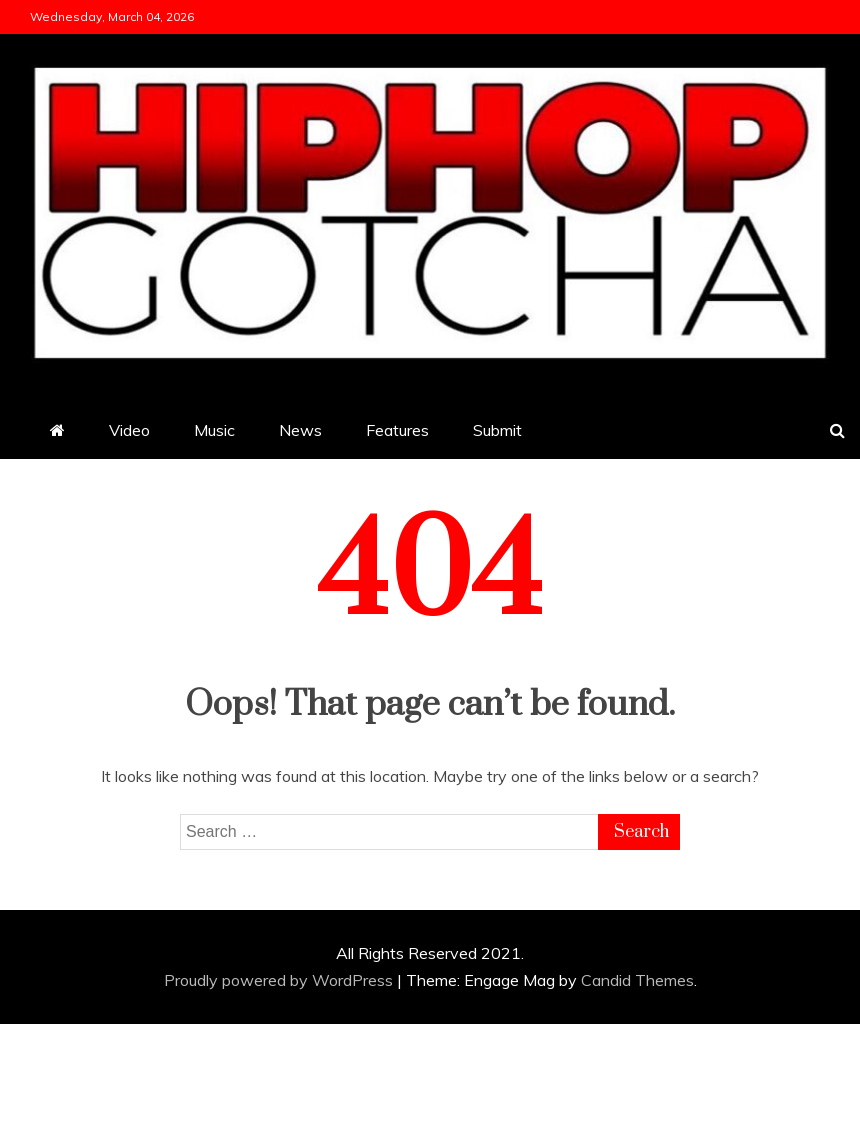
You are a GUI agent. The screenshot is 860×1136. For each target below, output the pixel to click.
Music (214, 430)
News (300, 430)
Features (397, 430)
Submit (497, 430)
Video (129, 430)
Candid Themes (637, 980)
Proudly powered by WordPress (280, 980)
